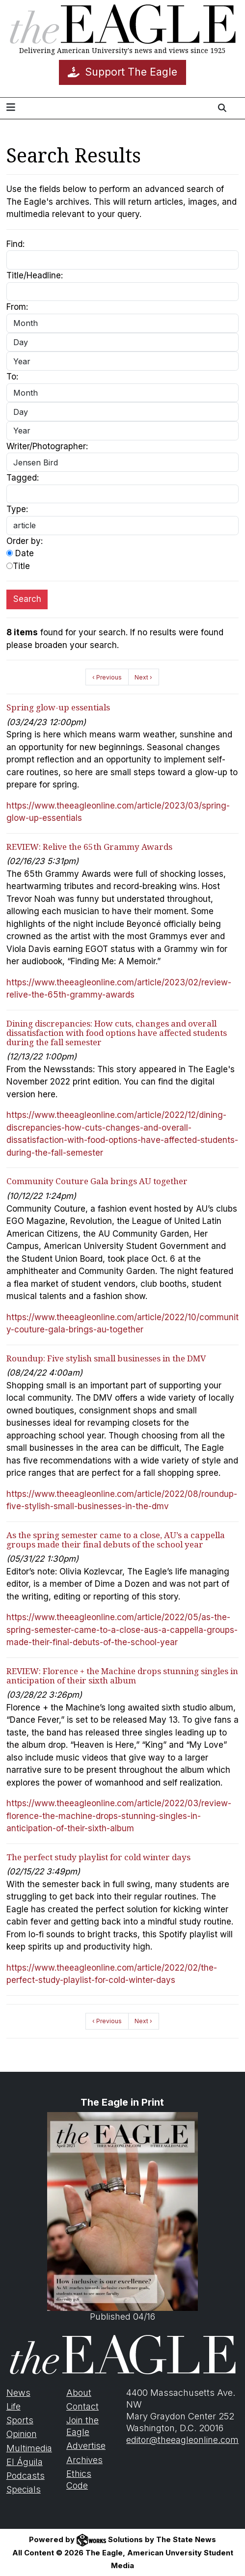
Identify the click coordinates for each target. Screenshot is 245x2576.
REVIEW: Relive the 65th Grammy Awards (89, 846)
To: (12, 376)
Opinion (21, 2434)
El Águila (24, 2462)
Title (18, 566)
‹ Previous (107, 677)
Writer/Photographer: (47, 446)
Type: (17, 509)
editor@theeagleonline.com (182, 2440)
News (18, 2392)
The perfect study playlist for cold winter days (98, 1857)
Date (20, 553)
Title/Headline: (34, 275)
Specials (23, 2489)
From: (17, 307)
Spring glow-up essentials (58, 707)
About (78, 2392)
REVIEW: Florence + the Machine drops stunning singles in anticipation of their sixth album (122, 1675)
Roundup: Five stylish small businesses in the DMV (106, 1358)
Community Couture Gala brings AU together (97, 1181)
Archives (84, 2460)
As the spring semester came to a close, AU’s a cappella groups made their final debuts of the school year (115, 1539)
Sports (19, 2420)
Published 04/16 (122, 2217)
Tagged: (22, 478)
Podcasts (25, 2475)
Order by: (24, 541)
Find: (15, 244)
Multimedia (29, 2448)
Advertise (86, 2445)
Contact (82, 2406)
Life (13, 2406)
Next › (143, 677)
